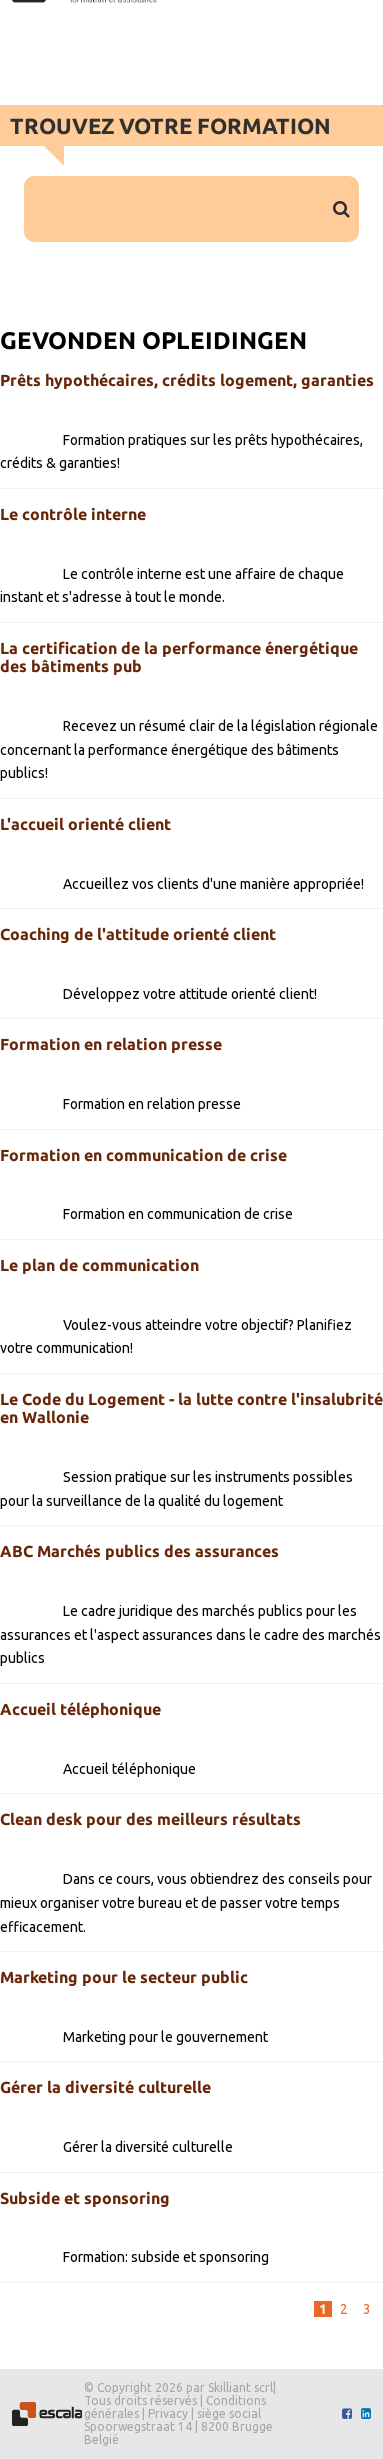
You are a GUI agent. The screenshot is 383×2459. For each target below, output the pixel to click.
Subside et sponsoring (85, 2198)
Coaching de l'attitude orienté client (138, 934)
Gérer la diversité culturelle (105, 2087)
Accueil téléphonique (80, 1709)
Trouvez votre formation (170, 125)
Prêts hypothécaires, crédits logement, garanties (187, 380)
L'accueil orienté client (85, 824)
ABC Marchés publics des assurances (139, 1551)
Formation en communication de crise (143, 1155)
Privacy (168, 2413)
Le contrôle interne (73, 514)
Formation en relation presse (111, 1044)
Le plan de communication (99, 1265)
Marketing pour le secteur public (124, 1977)
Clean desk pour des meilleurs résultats (150, 1819)
